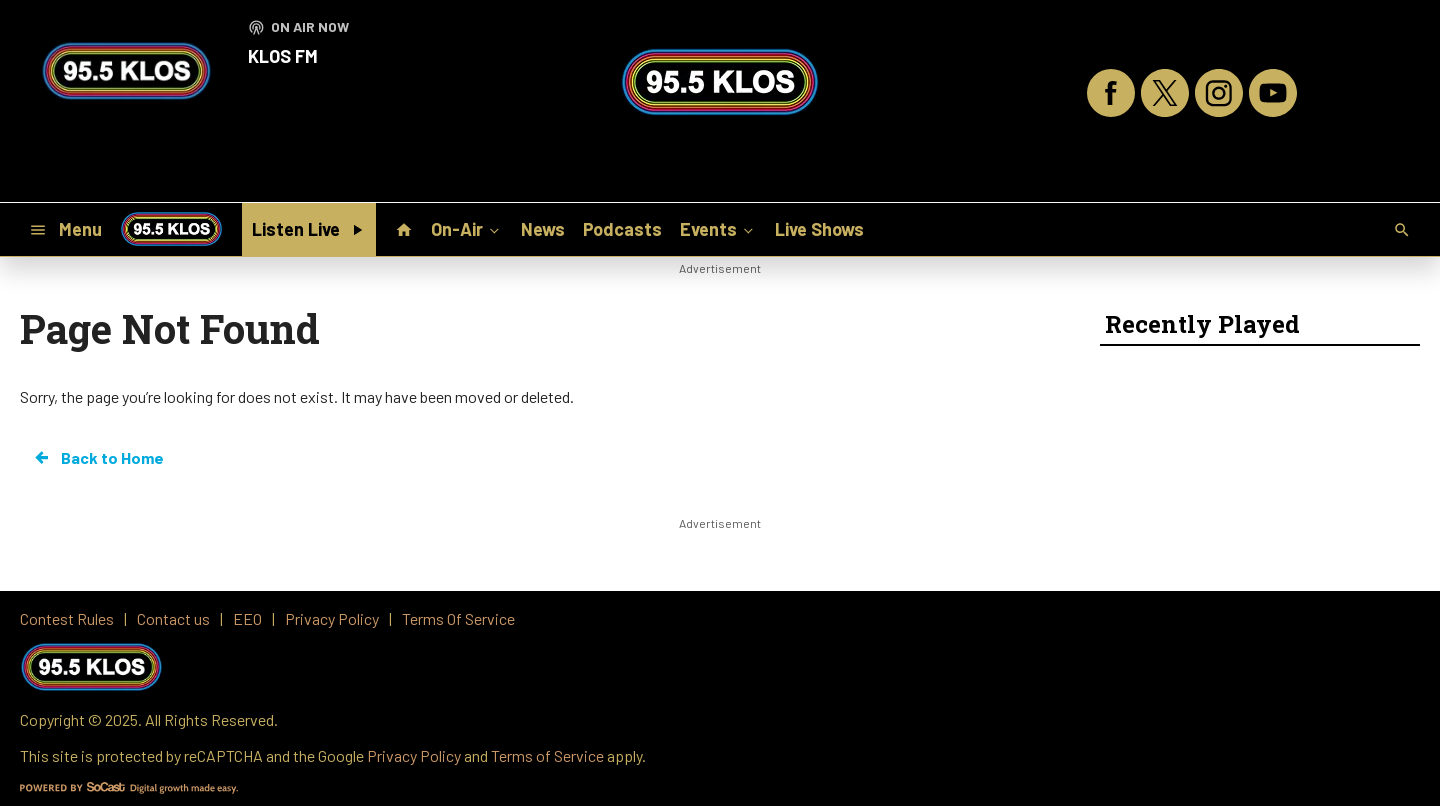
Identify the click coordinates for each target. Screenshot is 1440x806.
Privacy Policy (414, 755)
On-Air (467, 228)
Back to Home (98, 458)
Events (718, 228)
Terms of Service (547, 755)
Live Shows (819, 229)
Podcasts (622, 229)
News (543, 229)
